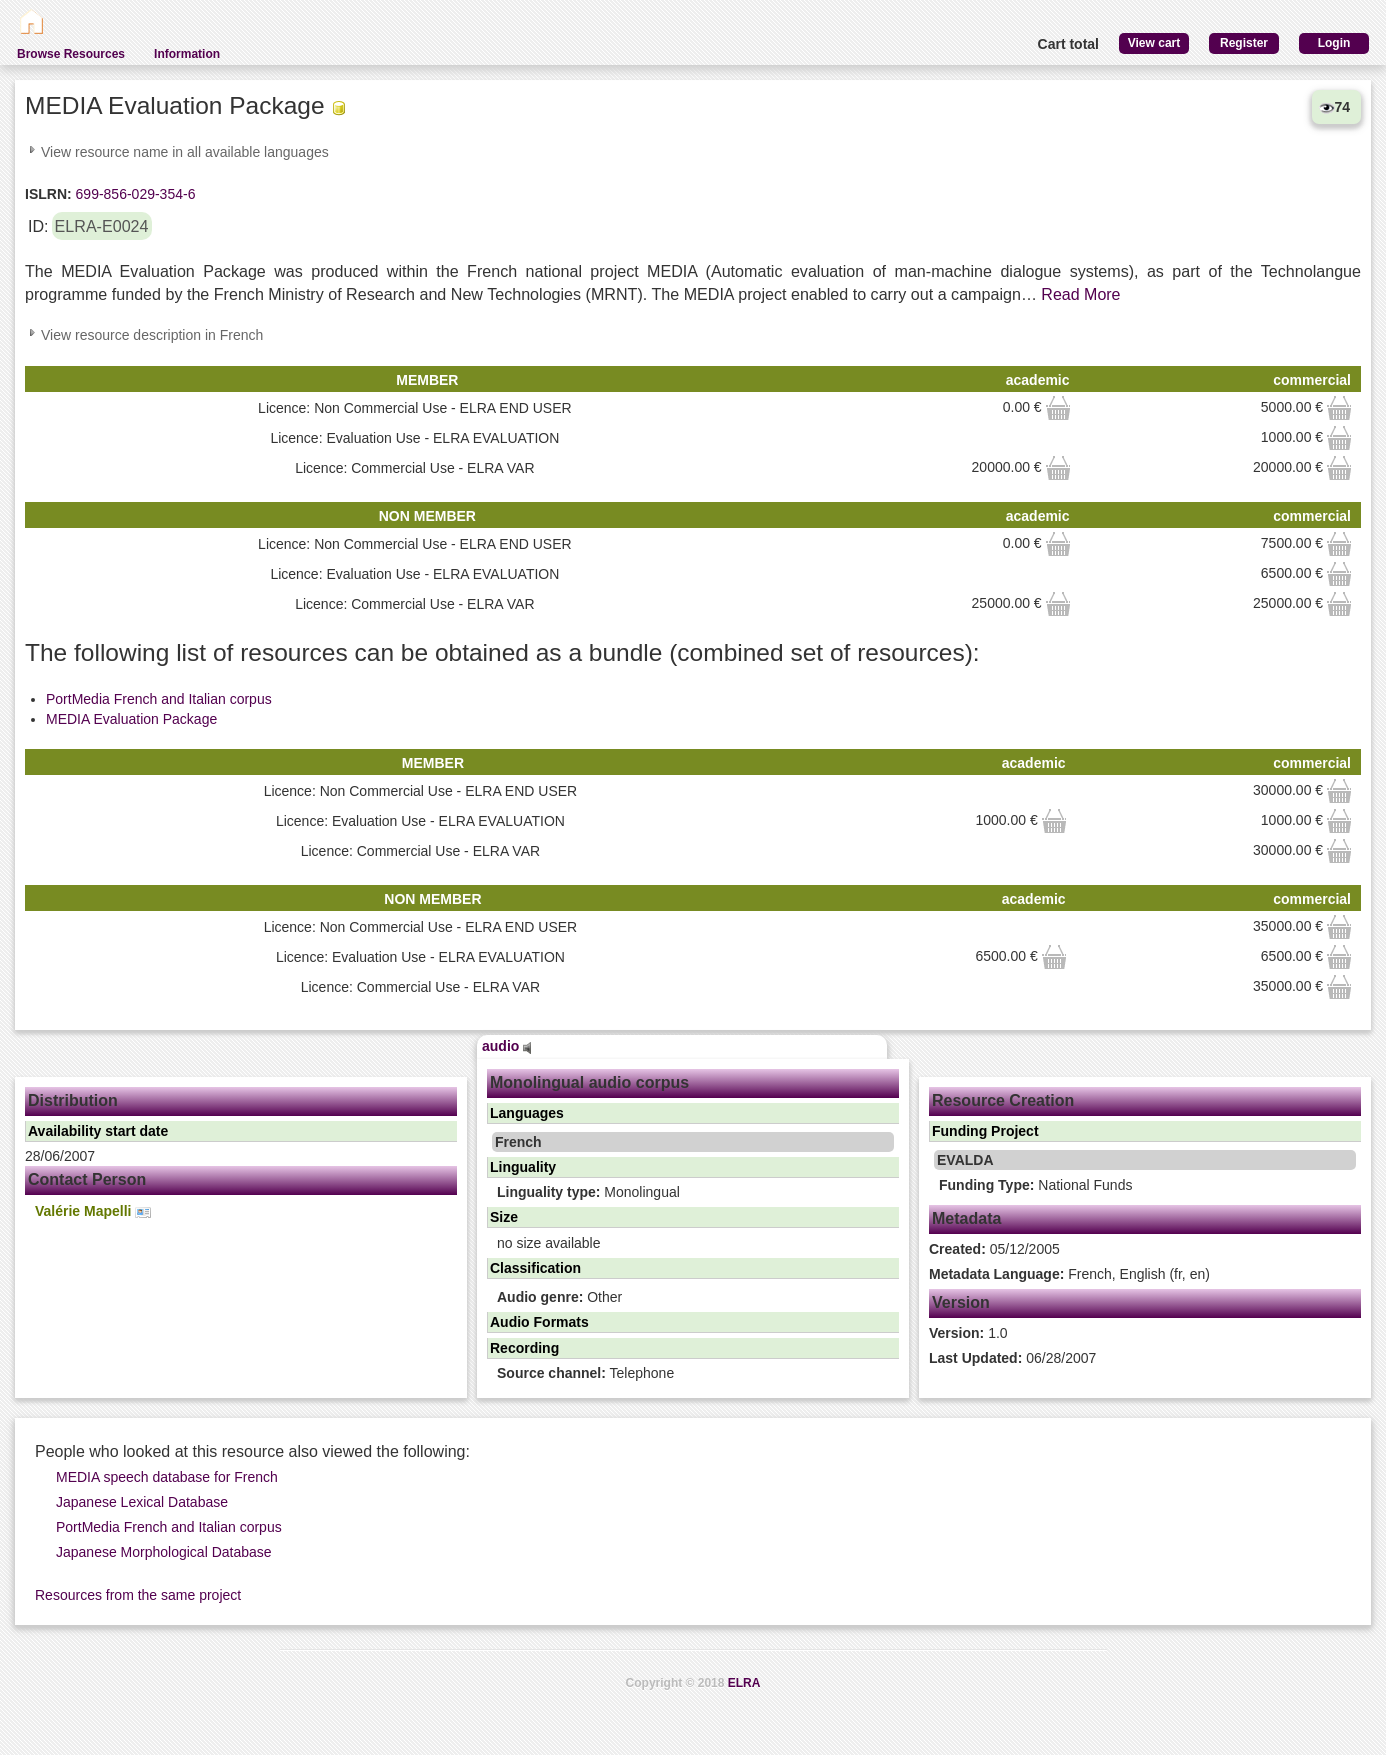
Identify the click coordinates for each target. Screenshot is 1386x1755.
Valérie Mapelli (93, 1211)
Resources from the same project (138, 1595)
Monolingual (588, 1192)
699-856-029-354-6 (134, 194)
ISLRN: (48, 194)
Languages (527, 1113)
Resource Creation (1003, 1100)
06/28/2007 (1012, 1358)
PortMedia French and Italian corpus (159, 699)
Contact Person (87, 1179)
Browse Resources (71, 54)
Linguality (523, 1167)
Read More (1080, 294)
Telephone (585, 1373)
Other (559, 1297)
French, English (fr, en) (1069, 1274)
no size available (549, 1243)
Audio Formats (539, 1322)
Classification (535, 1268)
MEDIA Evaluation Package (131, 719)
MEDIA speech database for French (167, 1477)
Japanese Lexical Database (142, 1502)
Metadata (966, 1218)
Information (187, 54)
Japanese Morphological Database (164, 1552)
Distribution (73, 1100)
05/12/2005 (994, 1249)
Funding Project (985, 1131)
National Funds (1035, 1185)
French (518, 1142)
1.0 (968, 1333)
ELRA (744, 1683)
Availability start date (98, 1131)
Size (504, 1217)
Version (961, 1302)
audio (507, 1046)
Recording (524, 1348)
